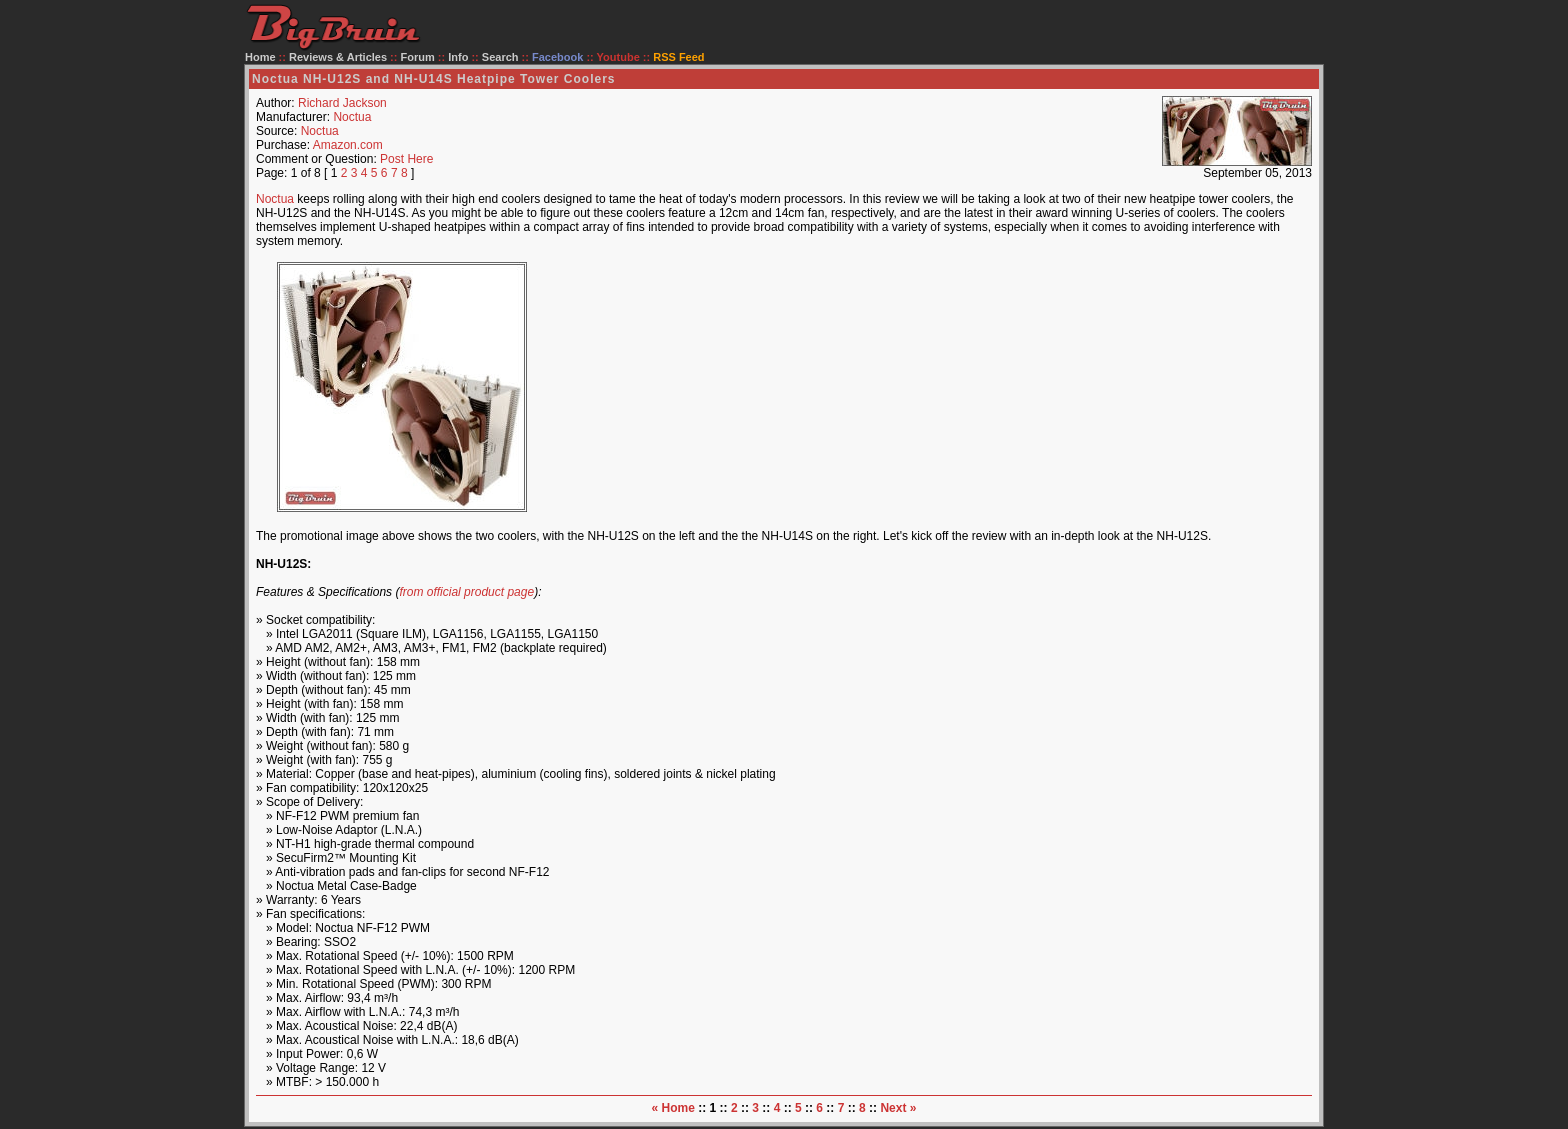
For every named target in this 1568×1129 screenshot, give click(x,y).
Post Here (406, 159)
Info (458, 57)
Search (500, 57)
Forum (418, 57)
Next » (898, 1108)
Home (260, 57)
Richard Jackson (342, 103)
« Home (673, 1108)
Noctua (352, 117)
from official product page (466, 592)
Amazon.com (348, 145)
